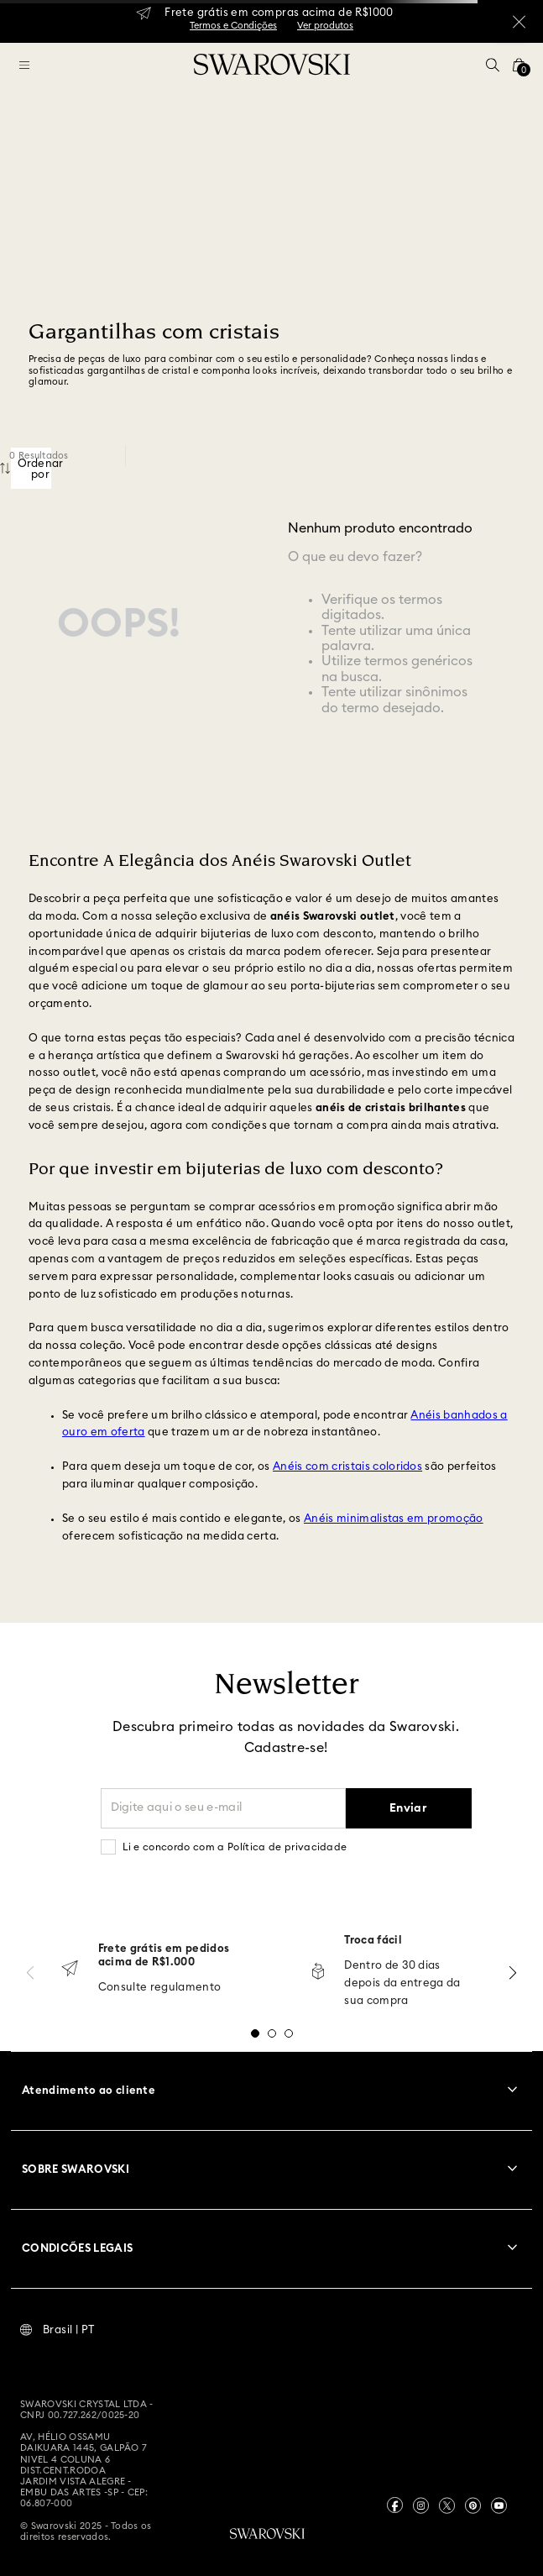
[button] (492, 64)
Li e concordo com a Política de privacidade (235, 1847)
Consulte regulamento (160, 1987)
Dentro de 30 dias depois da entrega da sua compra (402, 1983)
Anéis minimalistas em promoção (393, 1519)
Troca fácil (373, 1940)
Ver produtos (325, 25)
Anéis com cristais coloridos (347, 1466)
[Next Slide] (513, 1972)
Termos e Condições (233, 25)
